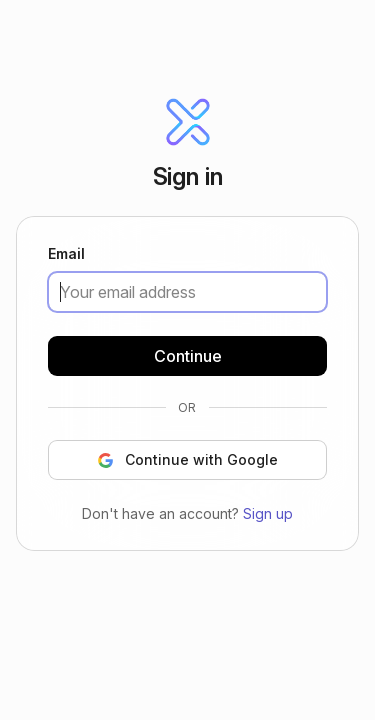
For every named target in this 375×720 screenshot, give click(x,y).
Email (66, 255)
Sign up (268, 512)
